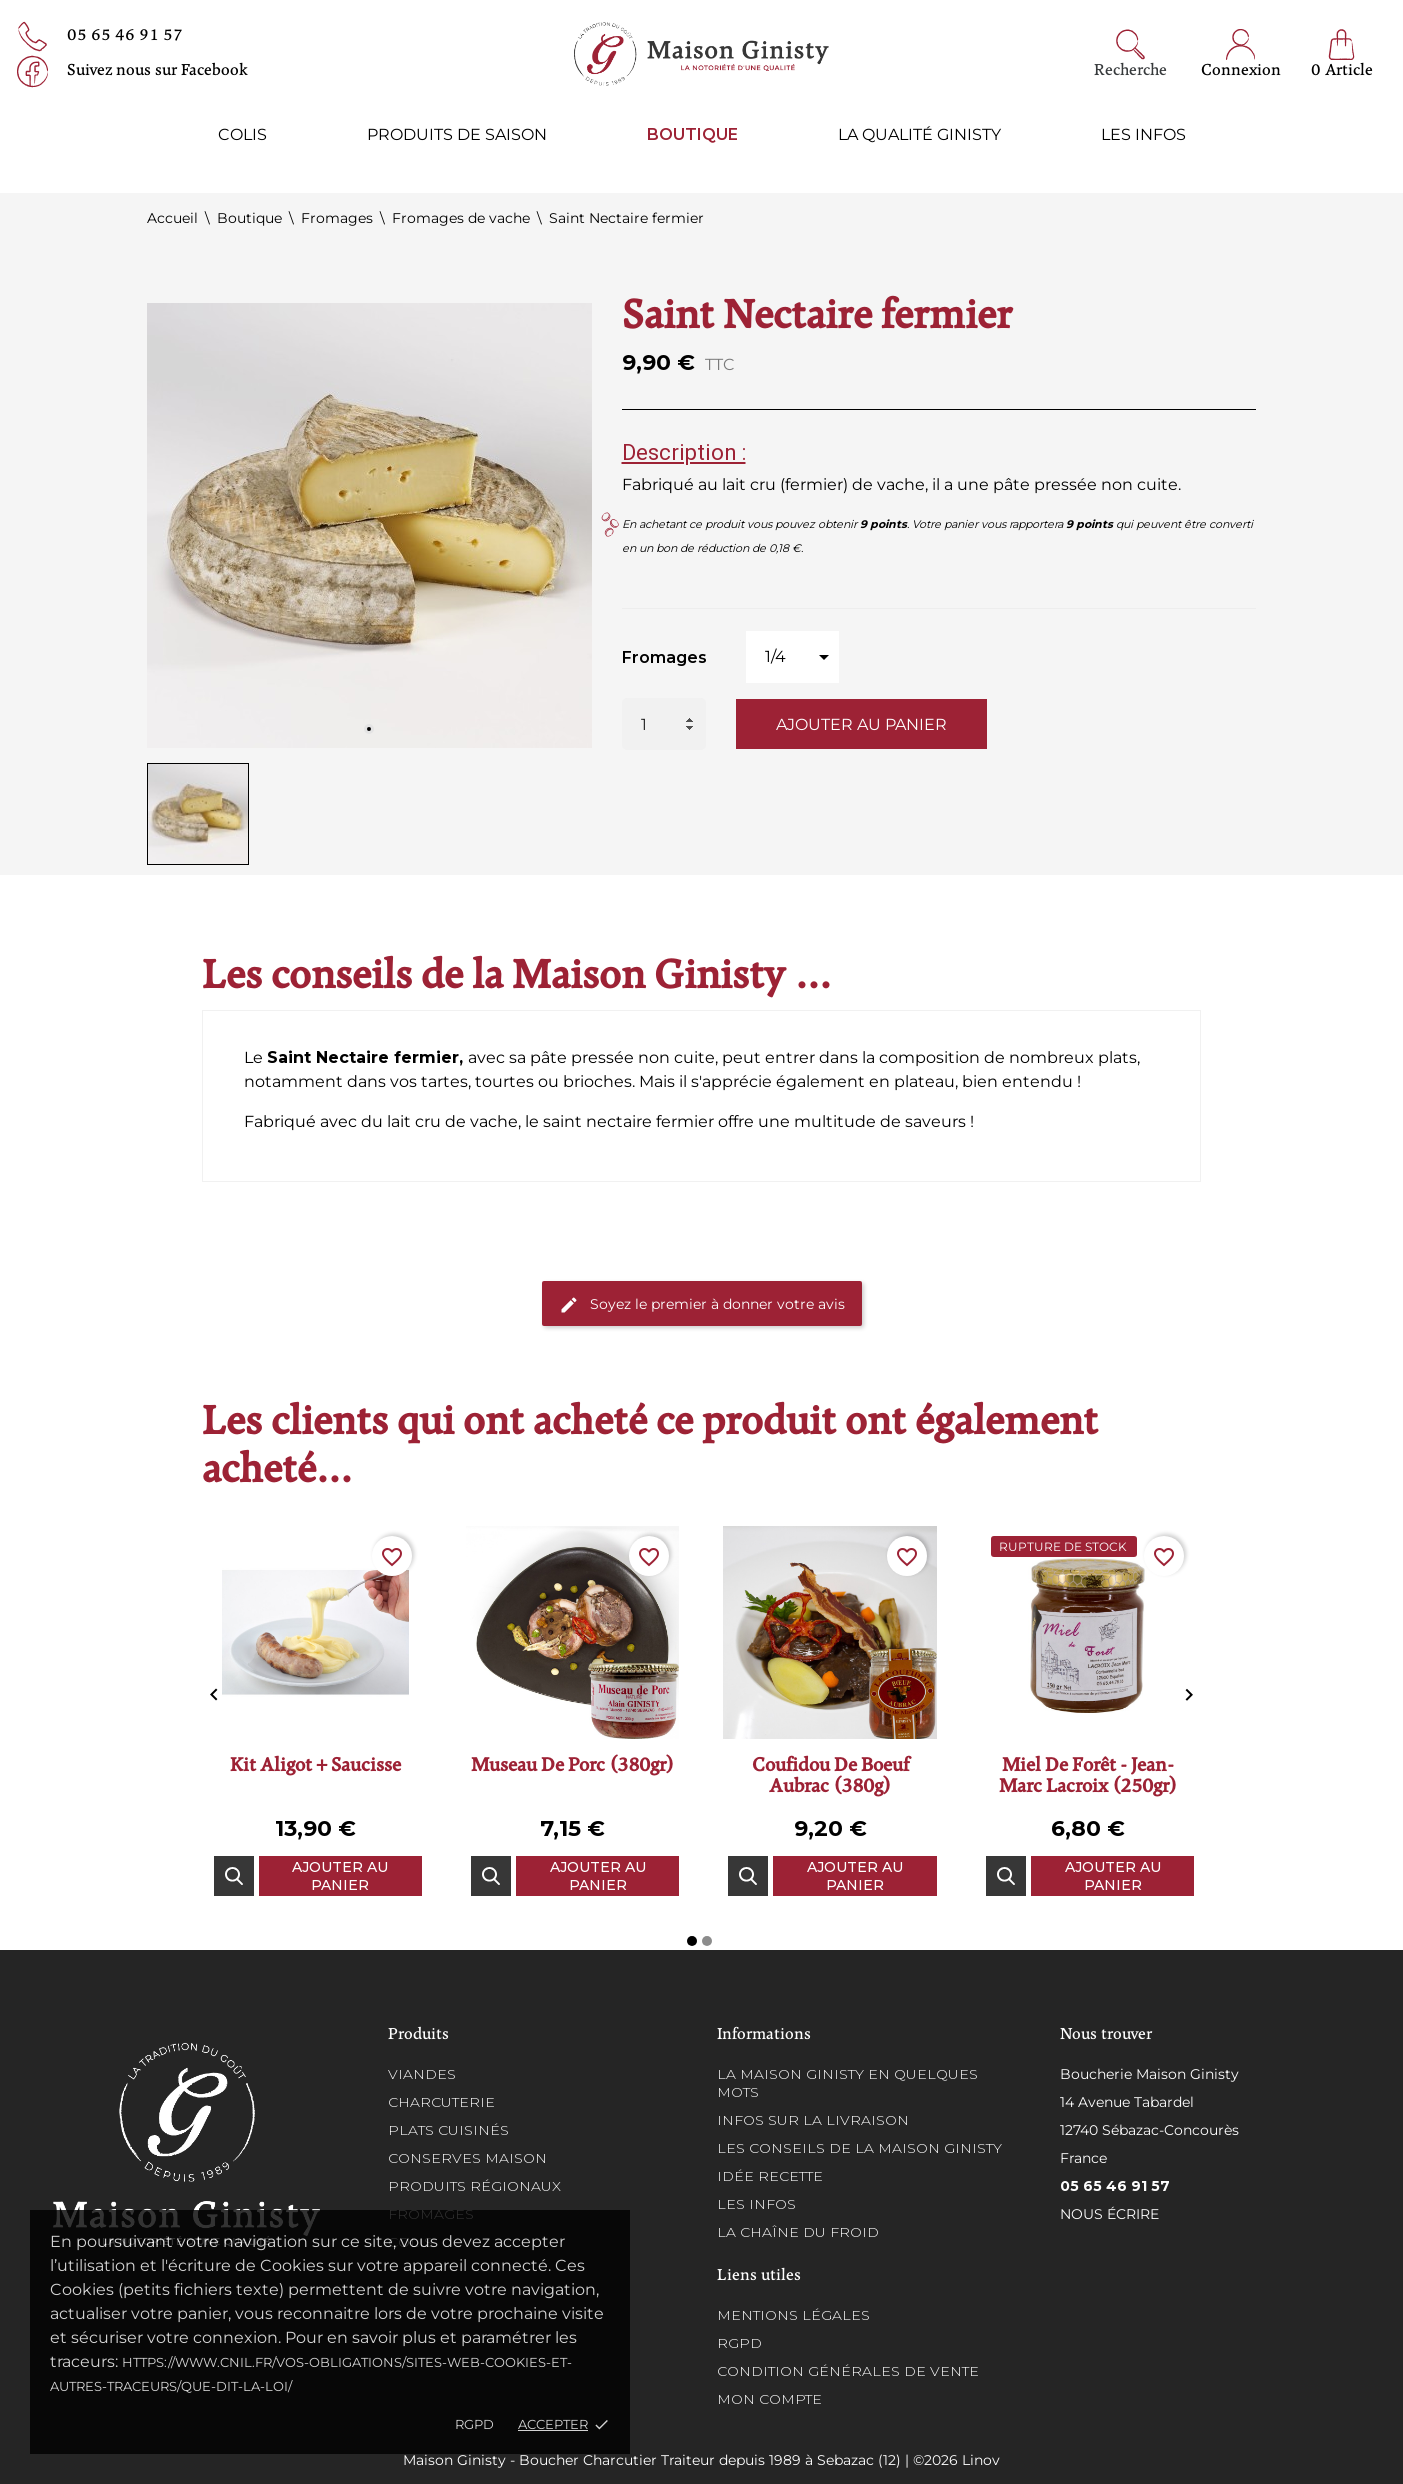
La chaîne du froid (798, 2232)
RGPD (474, 2424)
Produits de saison (457, 134)
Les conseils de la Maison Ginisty (859, 2148)
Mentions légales (793, 2315)
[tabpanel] (369, 525)
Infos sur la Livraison (813, 2120)
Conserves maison (467, 2158)
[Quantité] (664, 724)
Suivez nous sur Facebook (157, 71)
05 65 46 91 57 (125, 36)
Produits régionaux (474, 2186)
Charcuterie (441, 2102)
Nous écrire (1109, 2214)
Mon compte (769, 2399)
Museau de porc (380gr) (572, 1766)
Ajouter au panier (861, 724)
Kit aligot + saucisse (315, 1766)
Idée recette (770, 2176)
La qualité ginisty (919, 134)
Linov (981, 2460)
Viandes (422, 2074)
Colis (242, 134)
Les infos (1143, 134)
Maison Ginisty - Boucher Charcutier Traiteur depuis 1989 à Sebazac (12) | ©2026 (682, 2460)
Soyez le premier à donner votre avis (702, 1305)
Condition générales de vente (848, 2371)
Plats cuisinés (448, 2130)
